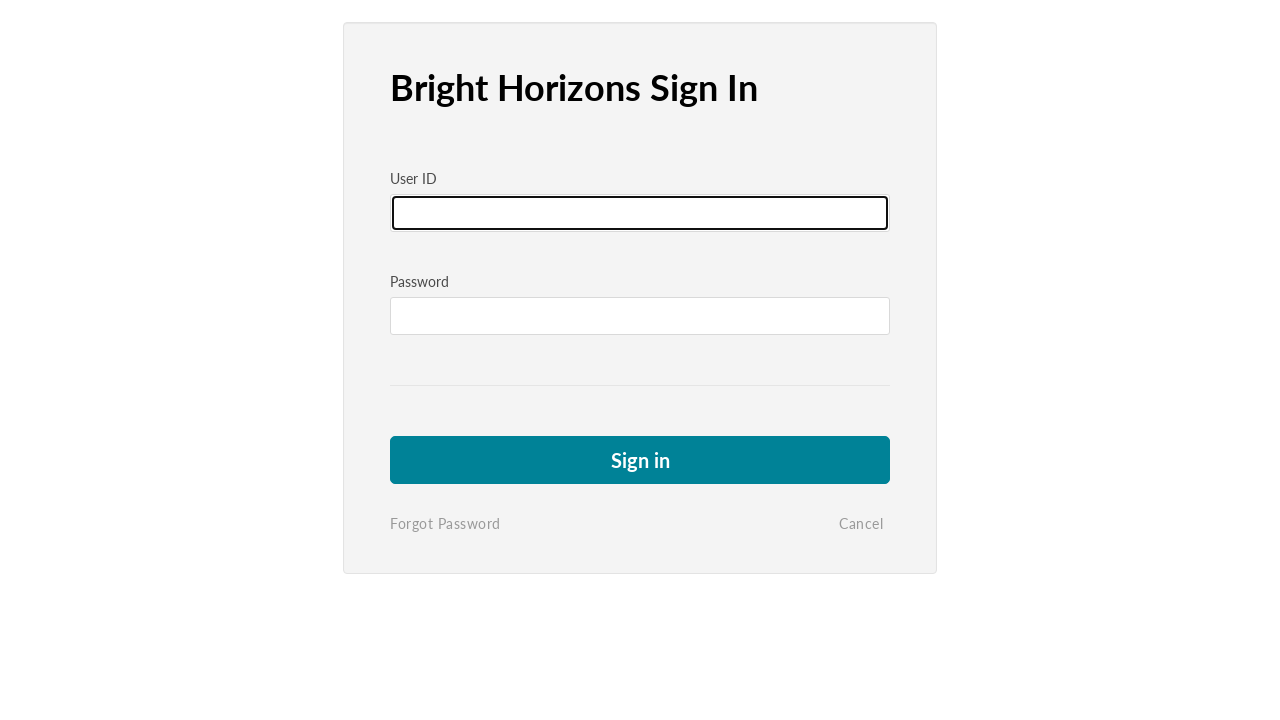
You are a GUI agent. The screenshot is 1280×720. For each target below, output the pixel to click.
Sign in (640, 460)
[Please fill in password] (640, 316)
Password (419, 281)
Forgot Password (445, 523)
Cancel (861, 523)
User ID (413, 178)
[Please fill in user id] (640, 213)
